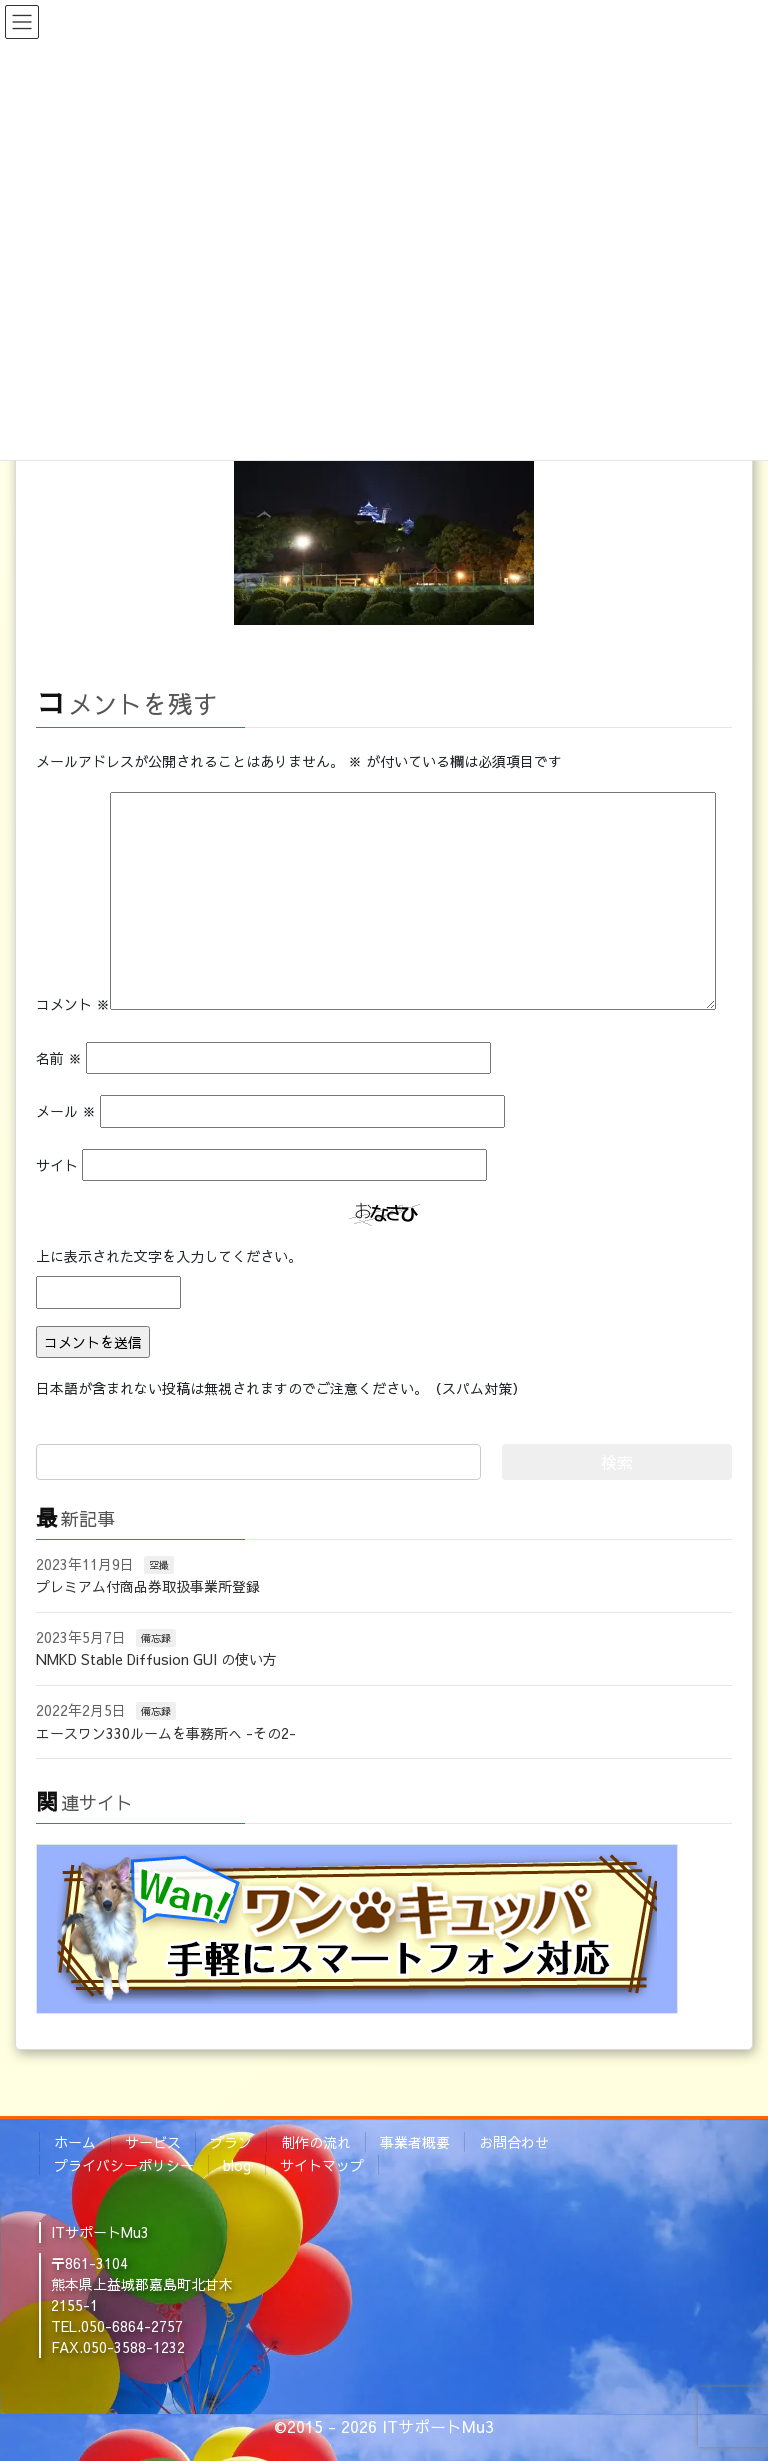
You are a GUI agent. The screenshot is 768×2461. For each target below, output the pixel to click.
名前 (59, 1058)
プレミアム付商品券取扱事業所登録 (148, 1586)
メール (66, 1111)
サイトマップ (322, 2165)
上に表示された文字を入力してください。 (169, 1256)
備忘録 (156, 1638)
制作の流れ (316, 2142)
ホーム (75, 2142)
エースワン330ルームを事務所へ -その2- (166, 1733)
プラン (231, 2142)
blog (237, 2165)
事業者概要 (415, 2142)
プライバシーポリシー (124, 2165)
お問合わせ (514, 2142)
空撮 (159, 1565)
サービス (153, 2142)
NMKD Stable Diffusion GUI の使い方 (156, 1659)
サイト (57, 1165)
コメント (73, 1004)
